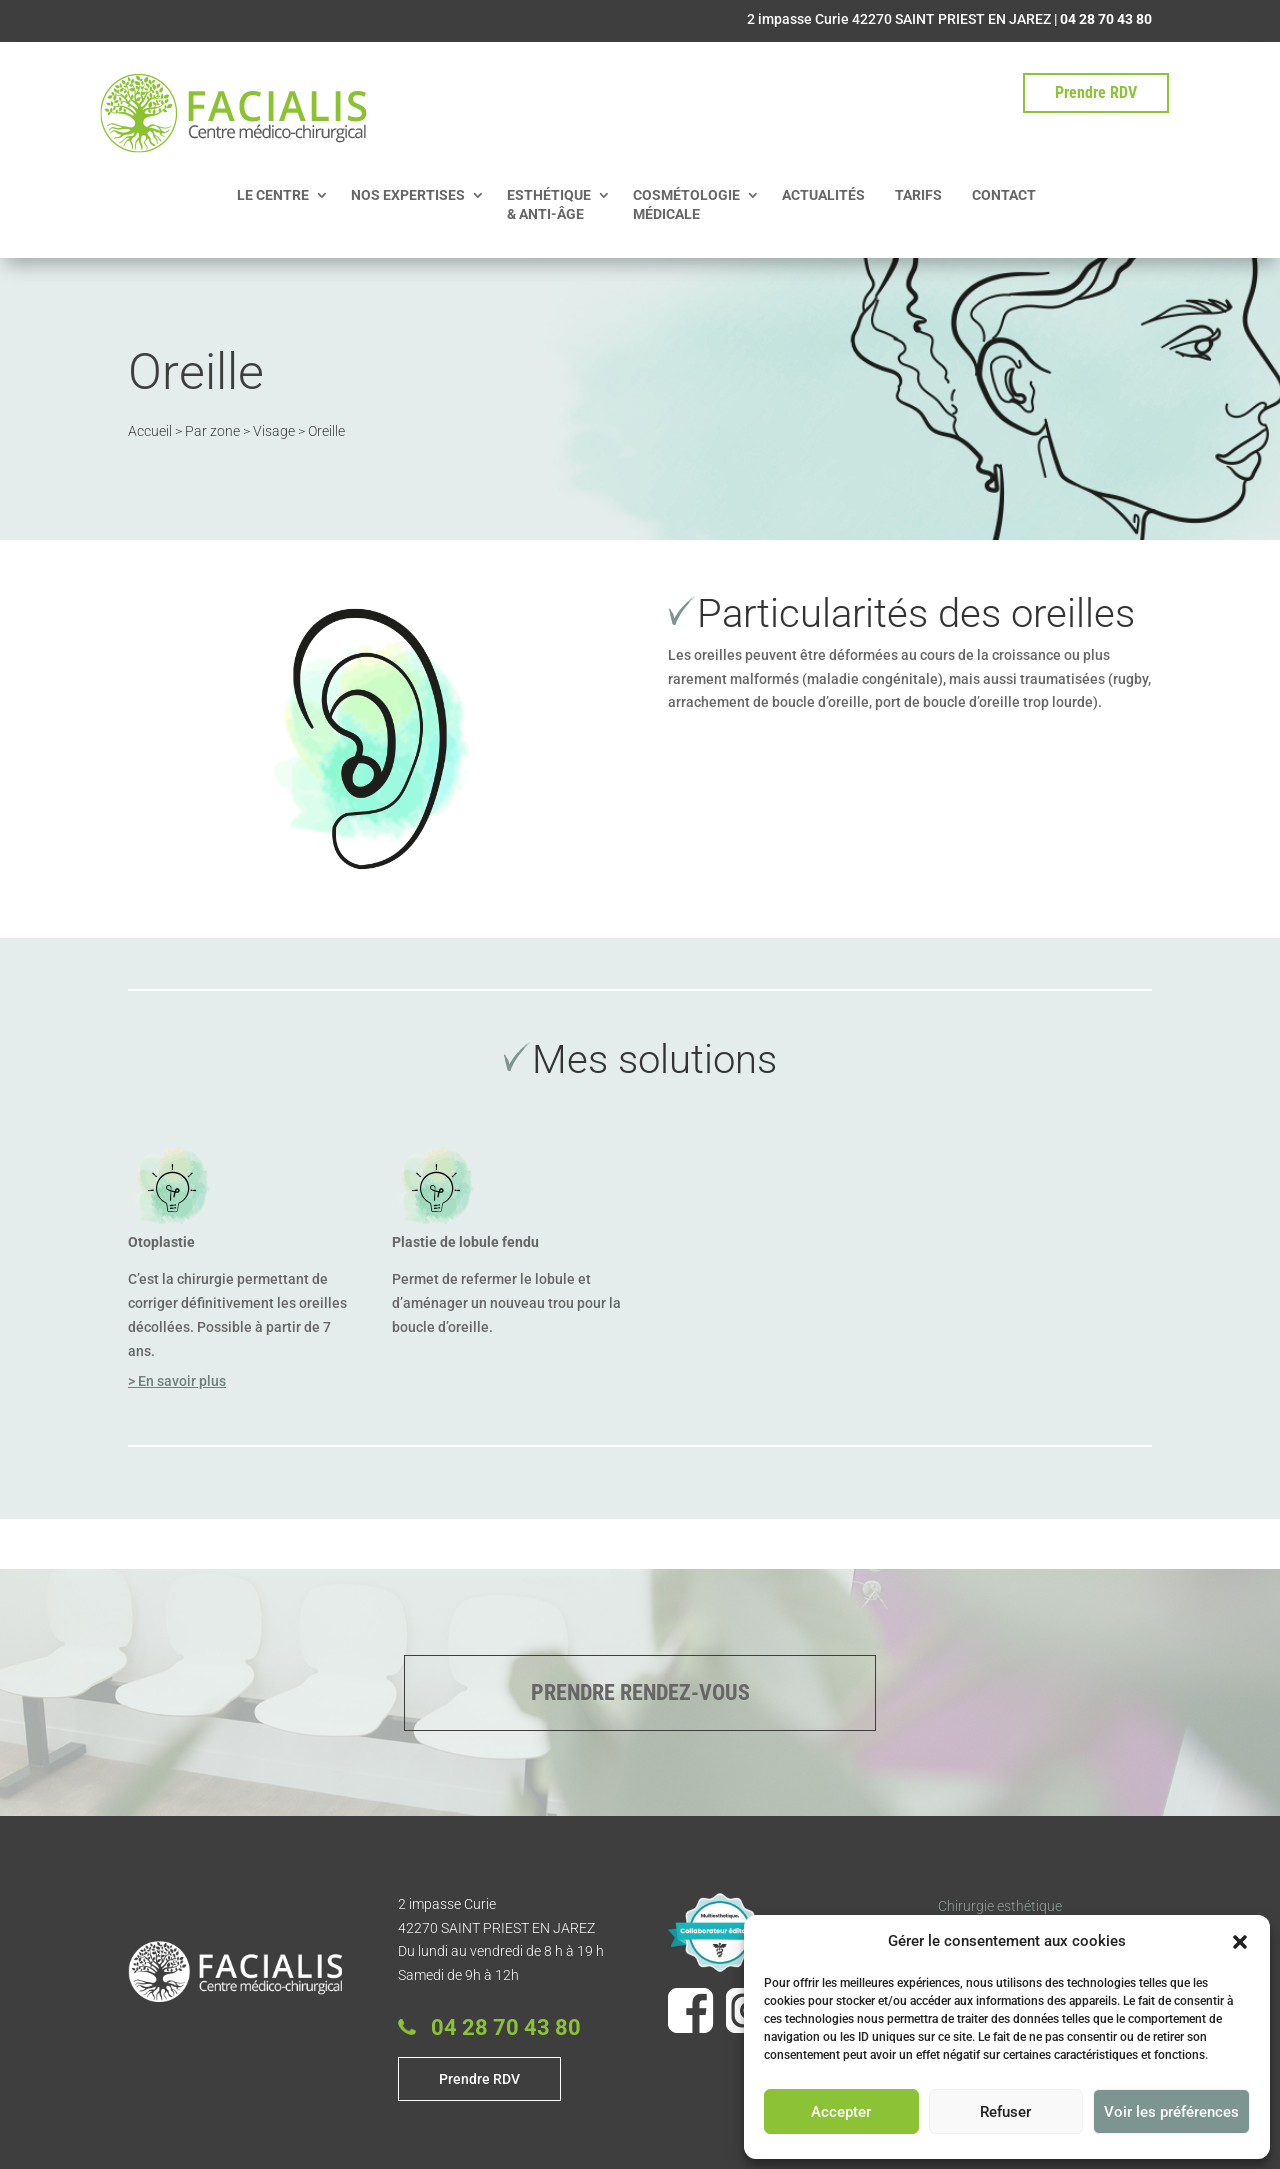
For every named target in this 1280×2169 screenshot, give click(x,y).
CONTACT (1004, 195)
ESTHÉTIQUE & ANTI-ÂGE (549, 204)
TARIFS (918, 195)
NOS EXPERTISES (408, 195)
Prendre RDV (1096, 92)
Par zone (212, 428)
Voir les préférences (1171, 2112)
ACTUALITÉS (823, 195)
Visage (274, 428)
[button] (1240, 1942)
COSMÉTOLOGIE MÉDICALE (686, 204)
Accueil (150, 428)
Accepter (841, 2112)
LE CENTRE (273, 195)
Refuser (1005, 2112)
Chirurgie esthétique (1000, 1906)
